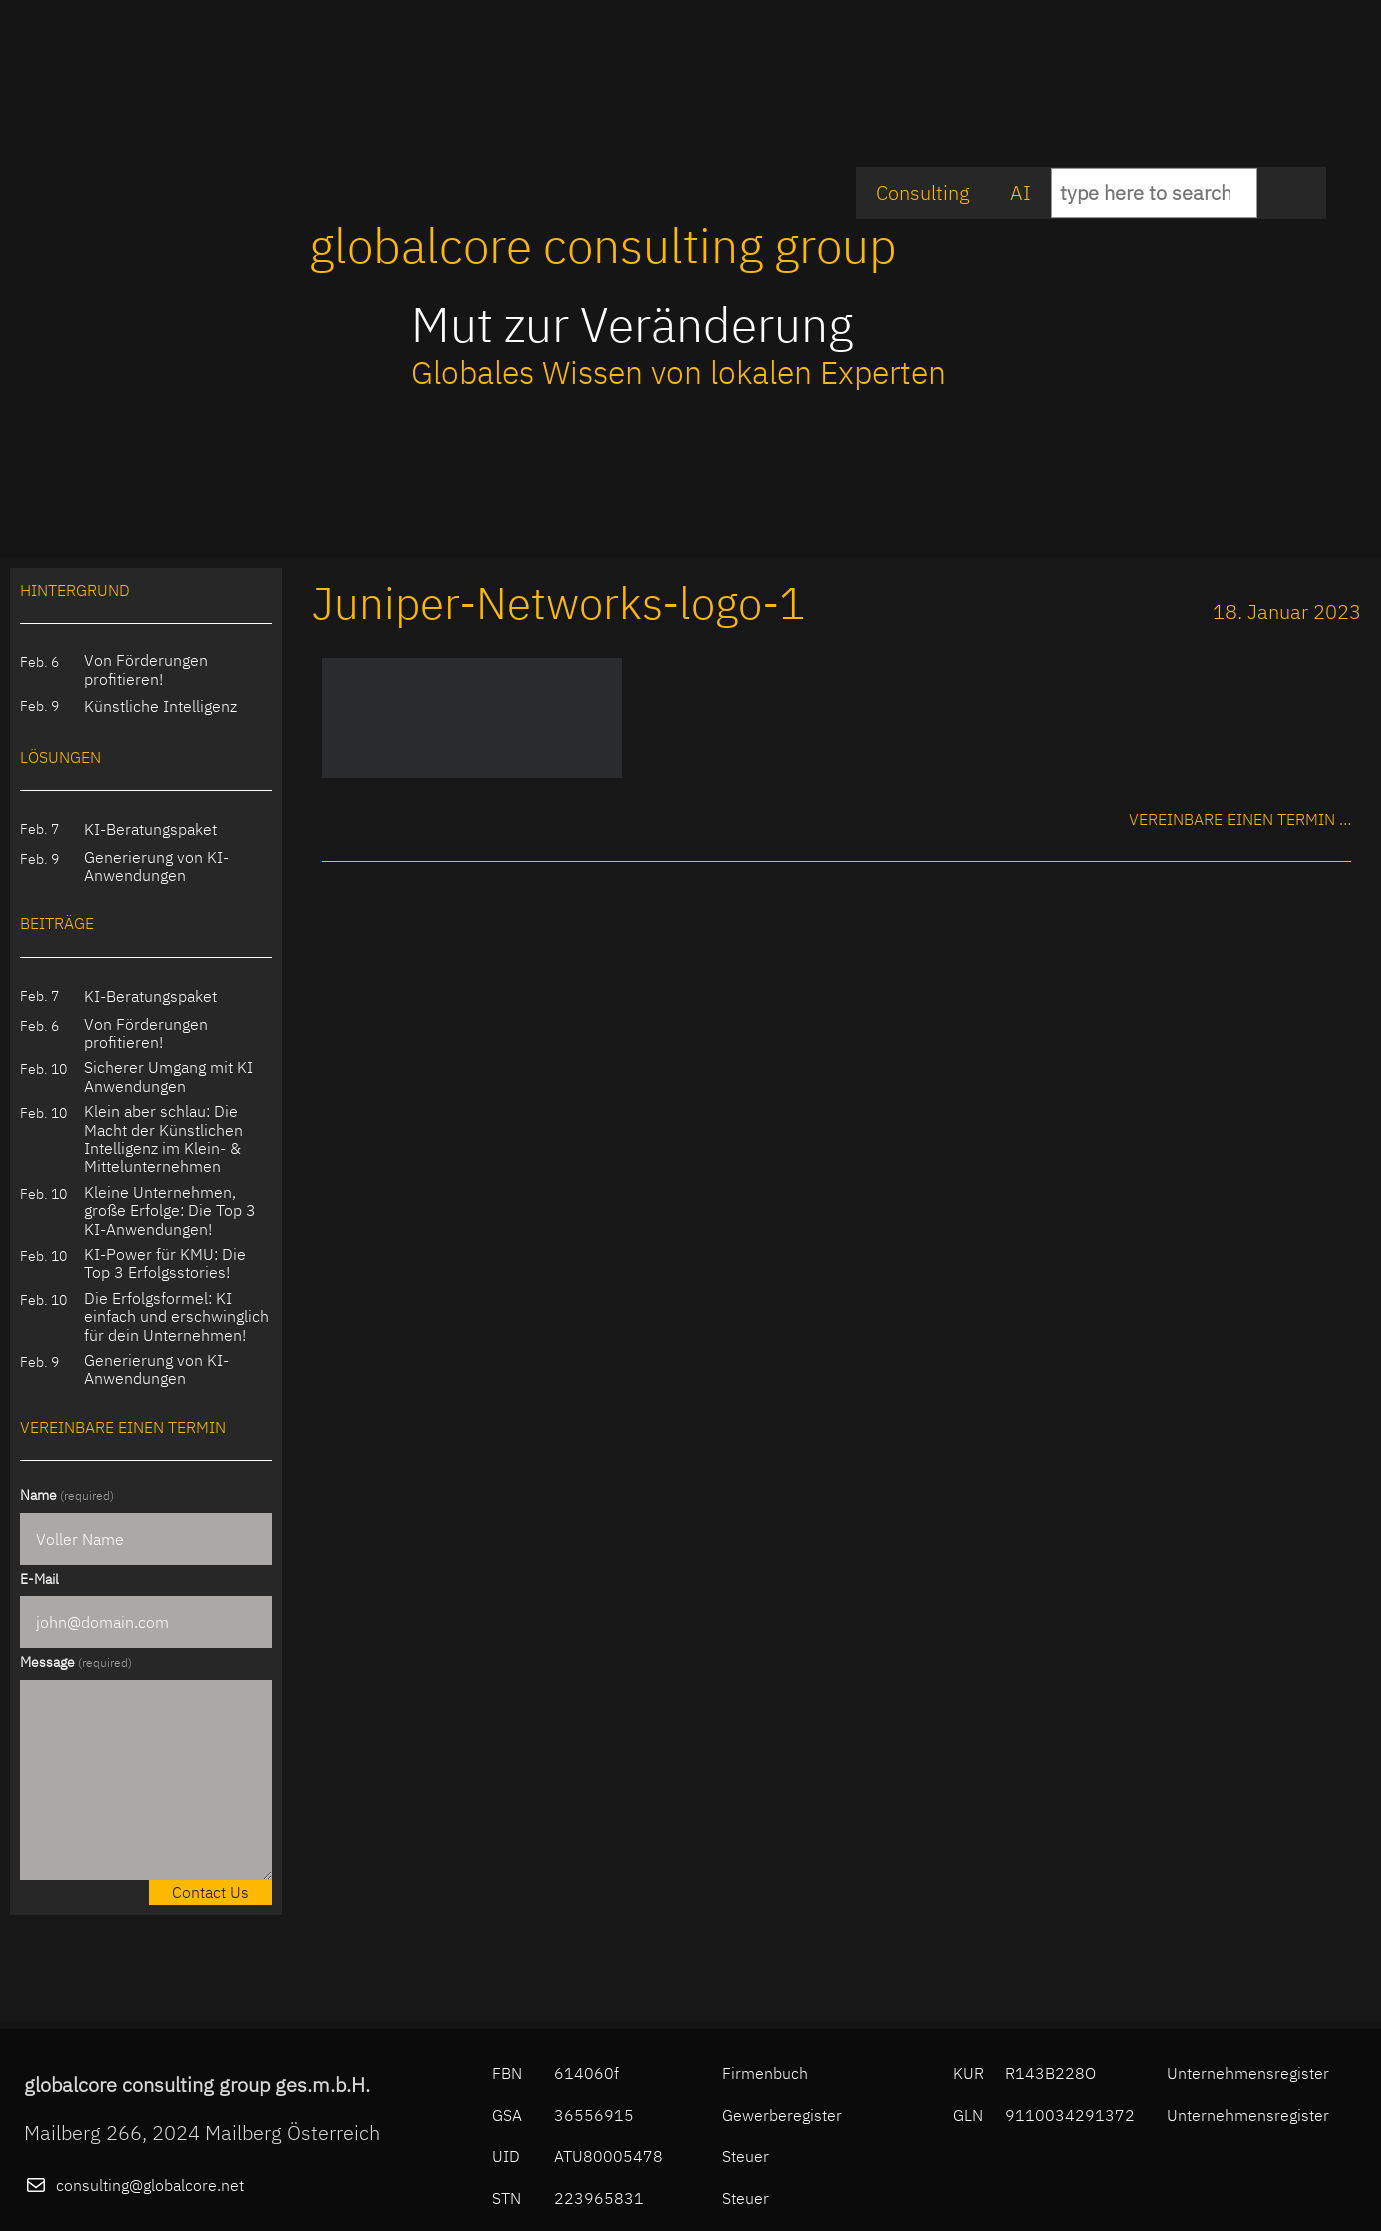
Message (76, 1662)
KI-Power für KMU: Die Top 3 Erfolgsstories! (165, 1263)
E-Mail (39, 1579)
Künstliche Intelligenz (160, 706)
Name (67, 1495)
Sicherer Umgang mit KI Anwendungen (168, 1076)
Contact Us (210, 1892)
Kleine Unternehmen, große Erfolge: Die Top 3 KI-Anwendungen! (170, 1210)
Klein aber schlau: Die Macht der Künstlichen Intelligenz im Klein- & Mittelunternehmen (163, 1139)
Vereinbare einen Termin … (1240, 819)
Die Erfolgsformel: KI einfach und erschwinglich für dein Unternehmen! (176, 1316)
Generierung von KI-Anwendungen (156, 866)
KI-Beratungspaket (150, 829)
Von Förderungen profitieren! (146, 669)
